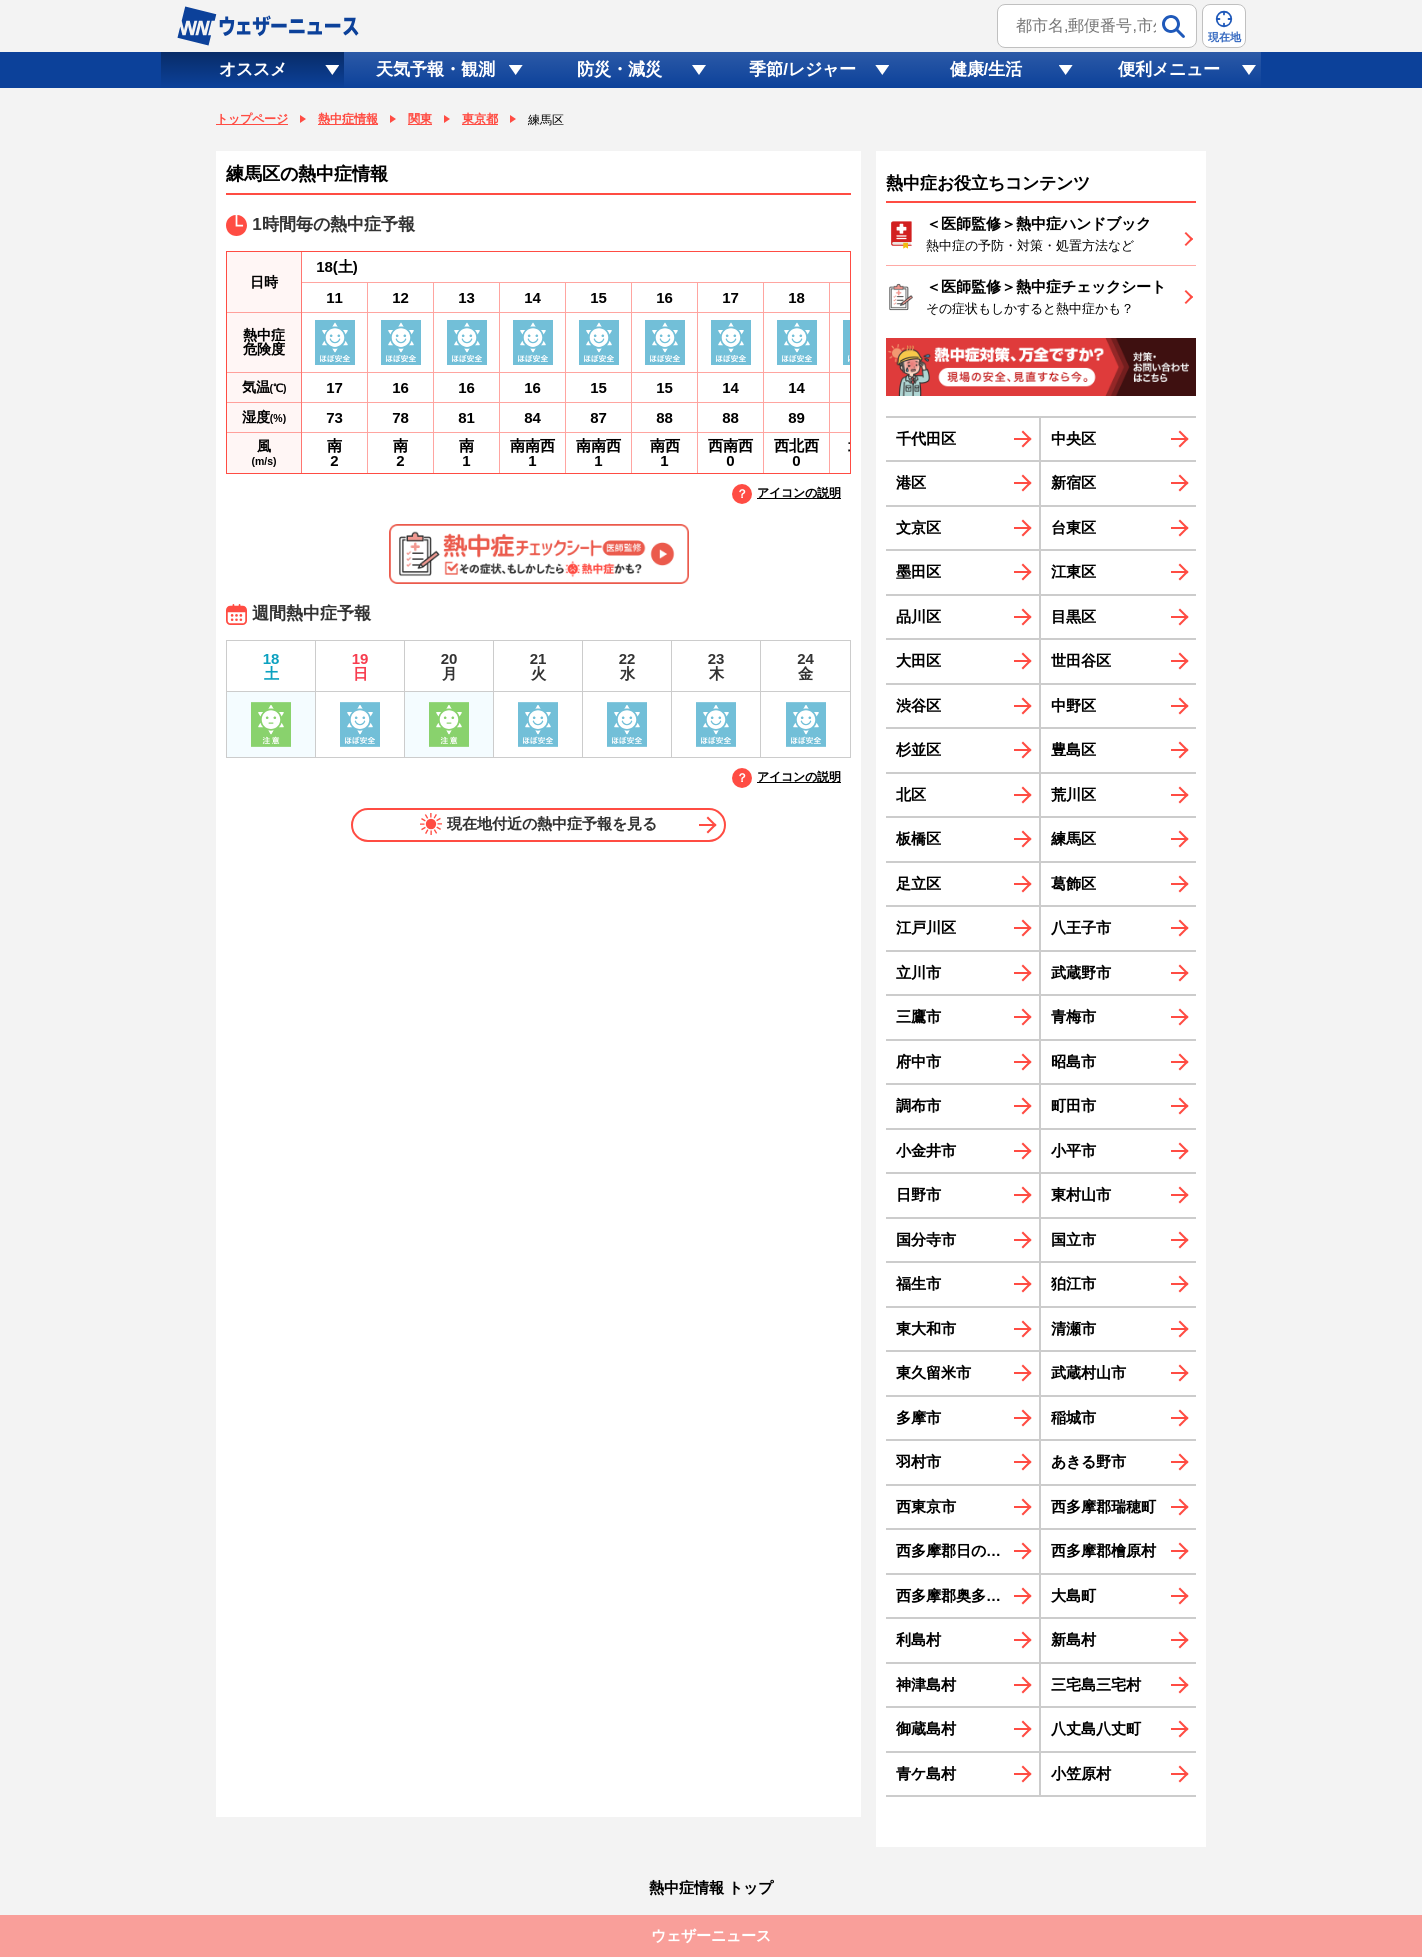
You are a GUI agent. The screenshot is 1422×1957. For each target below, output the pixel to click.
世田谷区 (1081, 660)
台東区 (1073, 527)
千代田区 (926, 438)
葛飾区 (1073, 883)
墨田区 (918, 571)
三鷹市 (918, 1016)
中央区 (1073, 438)
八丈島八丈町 (1096, 1728)
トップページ (252, 119)
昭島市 (1073, 1061)
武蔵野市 (1081, 972)
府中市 (918, 1061)
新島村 (1073, 1639)
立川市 (918, 972)
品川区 (918, 616)
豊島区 (1073, 749)
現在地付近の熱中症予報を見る (538, 824)
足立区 (918, 883)
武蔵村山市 (1088, 1372)
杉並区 (918, 749)
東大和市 (926, 1328)
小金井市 (926, 1150)
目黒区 (1073, 616)
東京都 (480, 119)
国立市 (1073, 1239)
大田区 (918, 660)
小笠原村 (1081, 1773)
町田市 (1073, 1105)
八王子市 (1081, 927)
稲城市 (1073, 1417)
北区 (911, 794)
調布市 (918, 1105)
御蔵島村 (926, 1728)
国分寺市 (926, 1239)
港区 (911, 482)
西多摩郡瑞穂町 (1103, 1506)
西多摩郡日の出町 (956, 1550)
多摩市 (918, 1417)
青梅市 (1073, 1016)
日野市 (918, 1194)
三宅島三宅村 (1096, 1684)
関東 (420, 119)
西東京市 (926, 1506)
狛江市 (1073, 1283)
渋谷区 (918, 705)
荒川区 (1073, 794)
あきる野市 (1088, 1461)
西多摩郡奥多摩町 (956, 1595)
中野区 (1073, 705)
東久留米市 (933, 1372)
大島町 (1073, 1595)
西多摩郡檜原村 (1103, 1550)
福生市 (918, 1283)
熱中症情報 (348, 119)
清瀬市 (1073, 1328)
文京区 (918, 527)
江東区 (1073, 571)
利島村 (918, 1639)
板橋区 (918, 838)
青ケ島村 (926, 1773)
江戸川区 (926, 927)
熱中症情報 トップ (711, 1887)
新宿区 (1073, 482)
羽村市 (918, 1461)
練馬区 (1073, 838)
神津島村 (926, 1684)
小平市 (1073, 1150)
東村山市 (1081, 1194)
